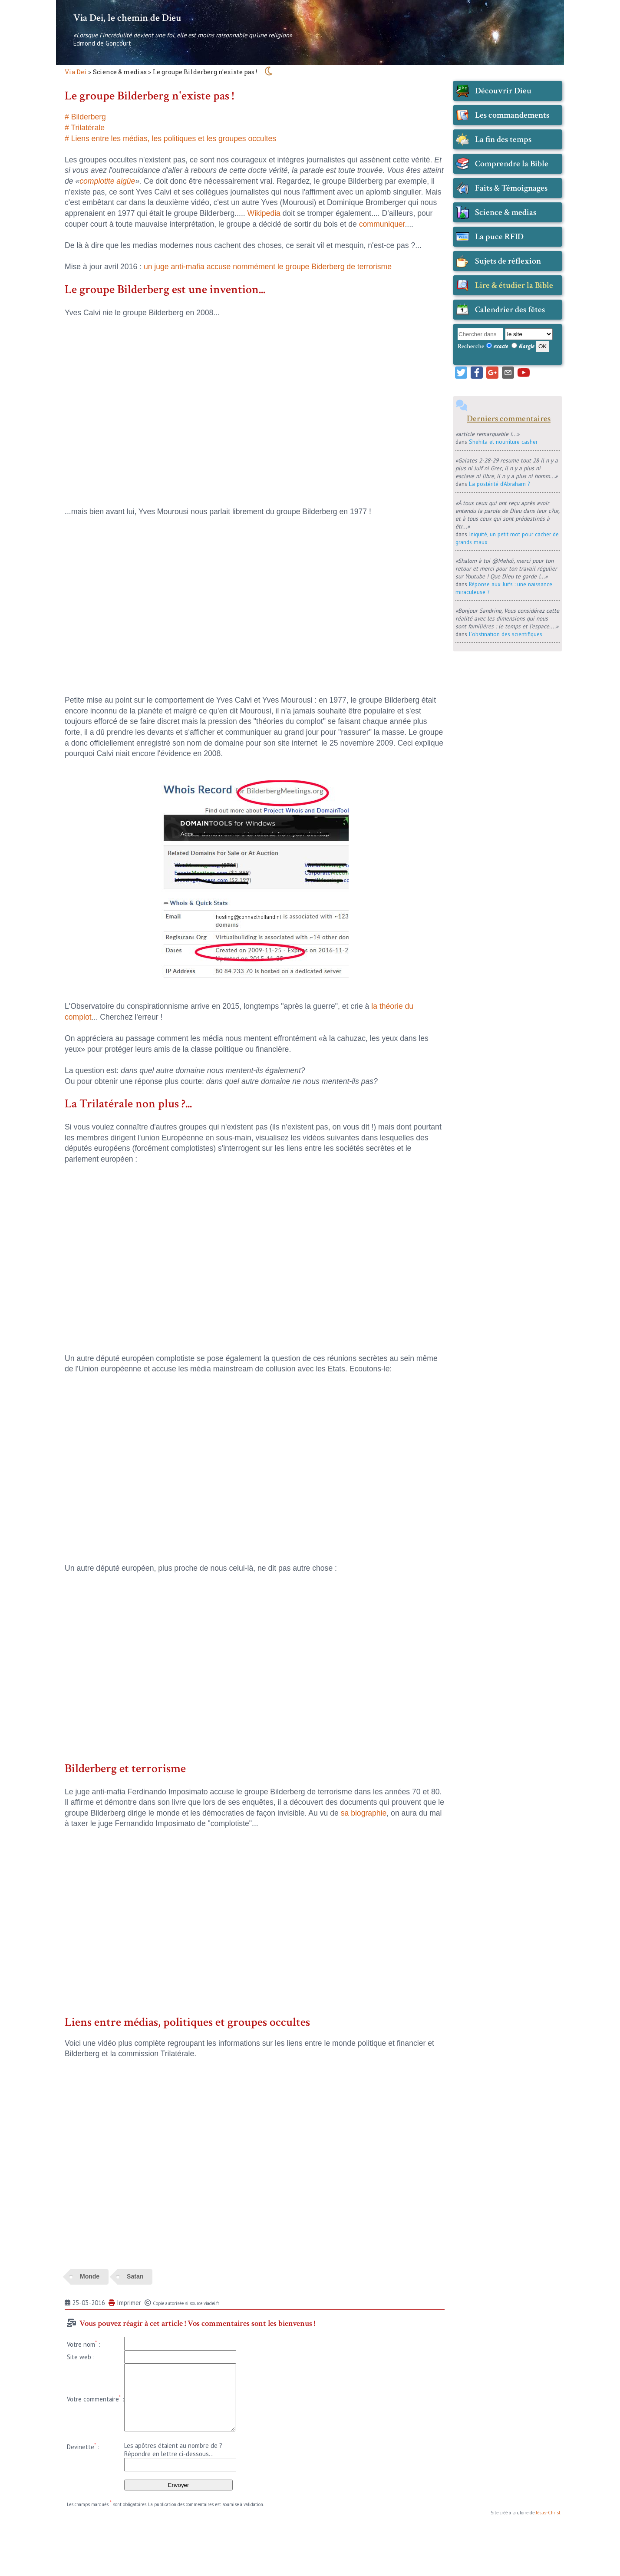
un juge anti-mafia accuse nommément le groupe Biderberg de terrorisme (268, 266)
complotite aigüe (107, 181)
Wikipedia (263, 213)
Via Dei (76, 72)
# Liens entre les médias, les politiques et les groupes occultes (170, 138)
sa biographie (364, 1813)
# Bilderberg (85, 116)
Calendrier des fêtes (510, 309)
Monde (89, 2276)
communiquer (382, 224)
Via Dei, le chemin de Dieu (127, 17)
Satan (135, 2276)
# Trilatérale (85, 127)
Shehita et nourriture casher (503, 442)
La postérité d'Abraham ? (499, 484)
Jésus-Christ (548, 2513)
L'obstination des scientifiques (505, 634)
